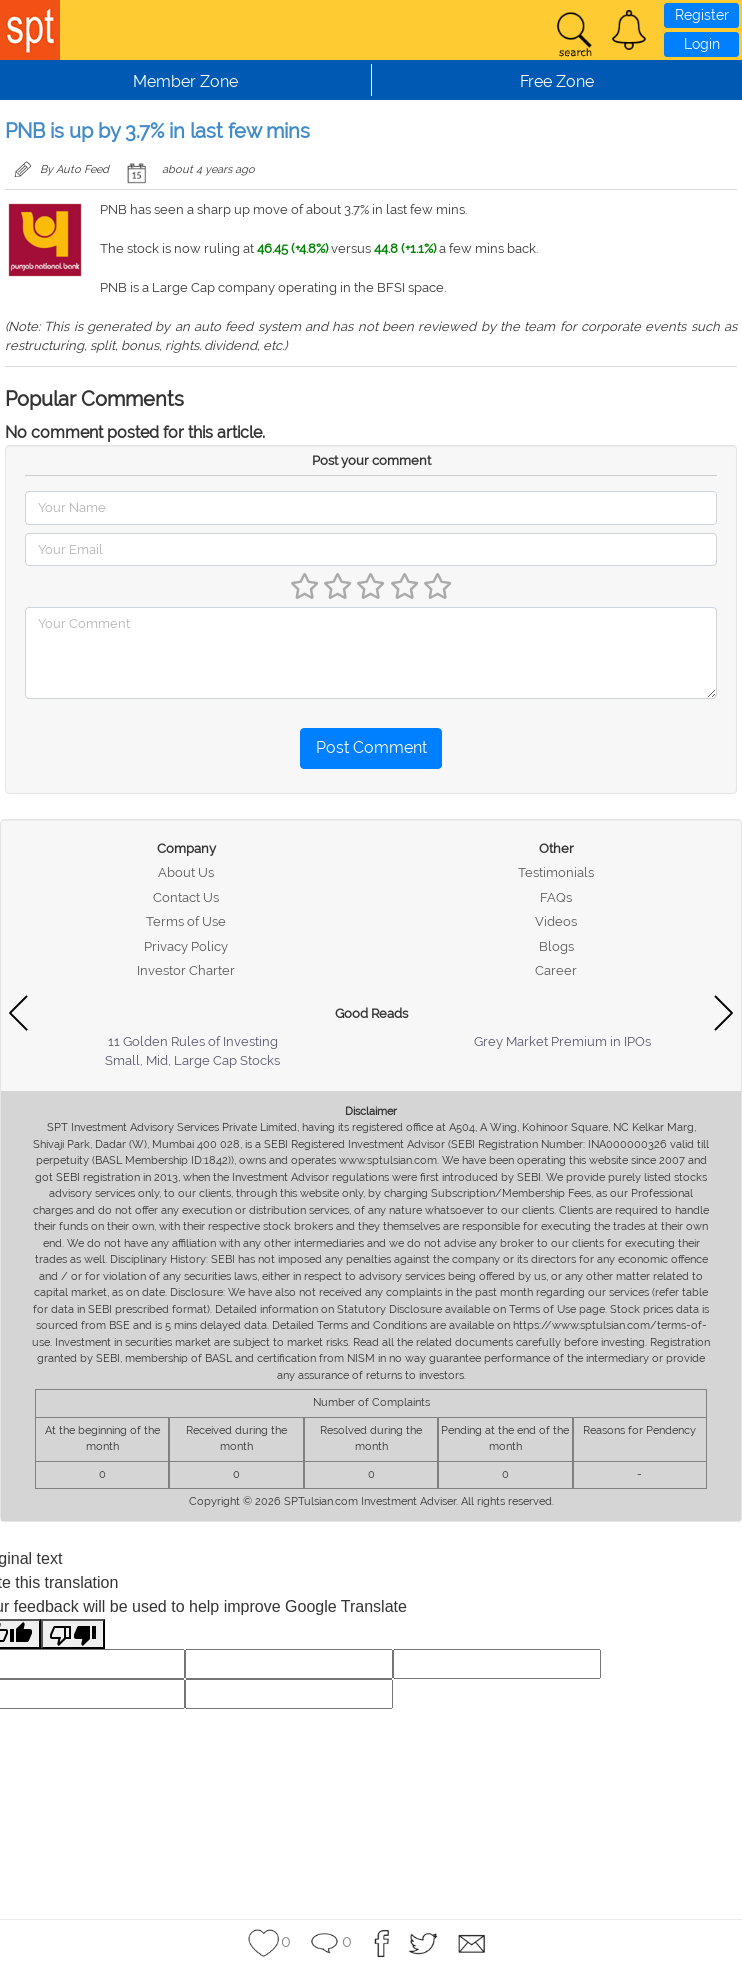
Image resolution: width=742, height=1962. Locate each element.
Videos (556, 921)
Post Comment (371, 747)
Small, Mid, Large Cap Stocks (192, 1060)
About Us (186, 872)
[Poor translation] (73, 1634)
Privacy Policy (186, 946)
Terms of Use (186, 921)
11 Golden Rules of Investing (193, 1041)
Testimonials (556, 872)
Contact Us (186, 897)
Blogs (556, 946)
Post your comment (371, 460)
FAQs (556, 897)
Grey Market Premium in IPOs (562, 1041)
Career (556, 970)
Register (702, 15)
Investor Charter (186, 970)
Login (702, 44)
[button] (629, 30)
